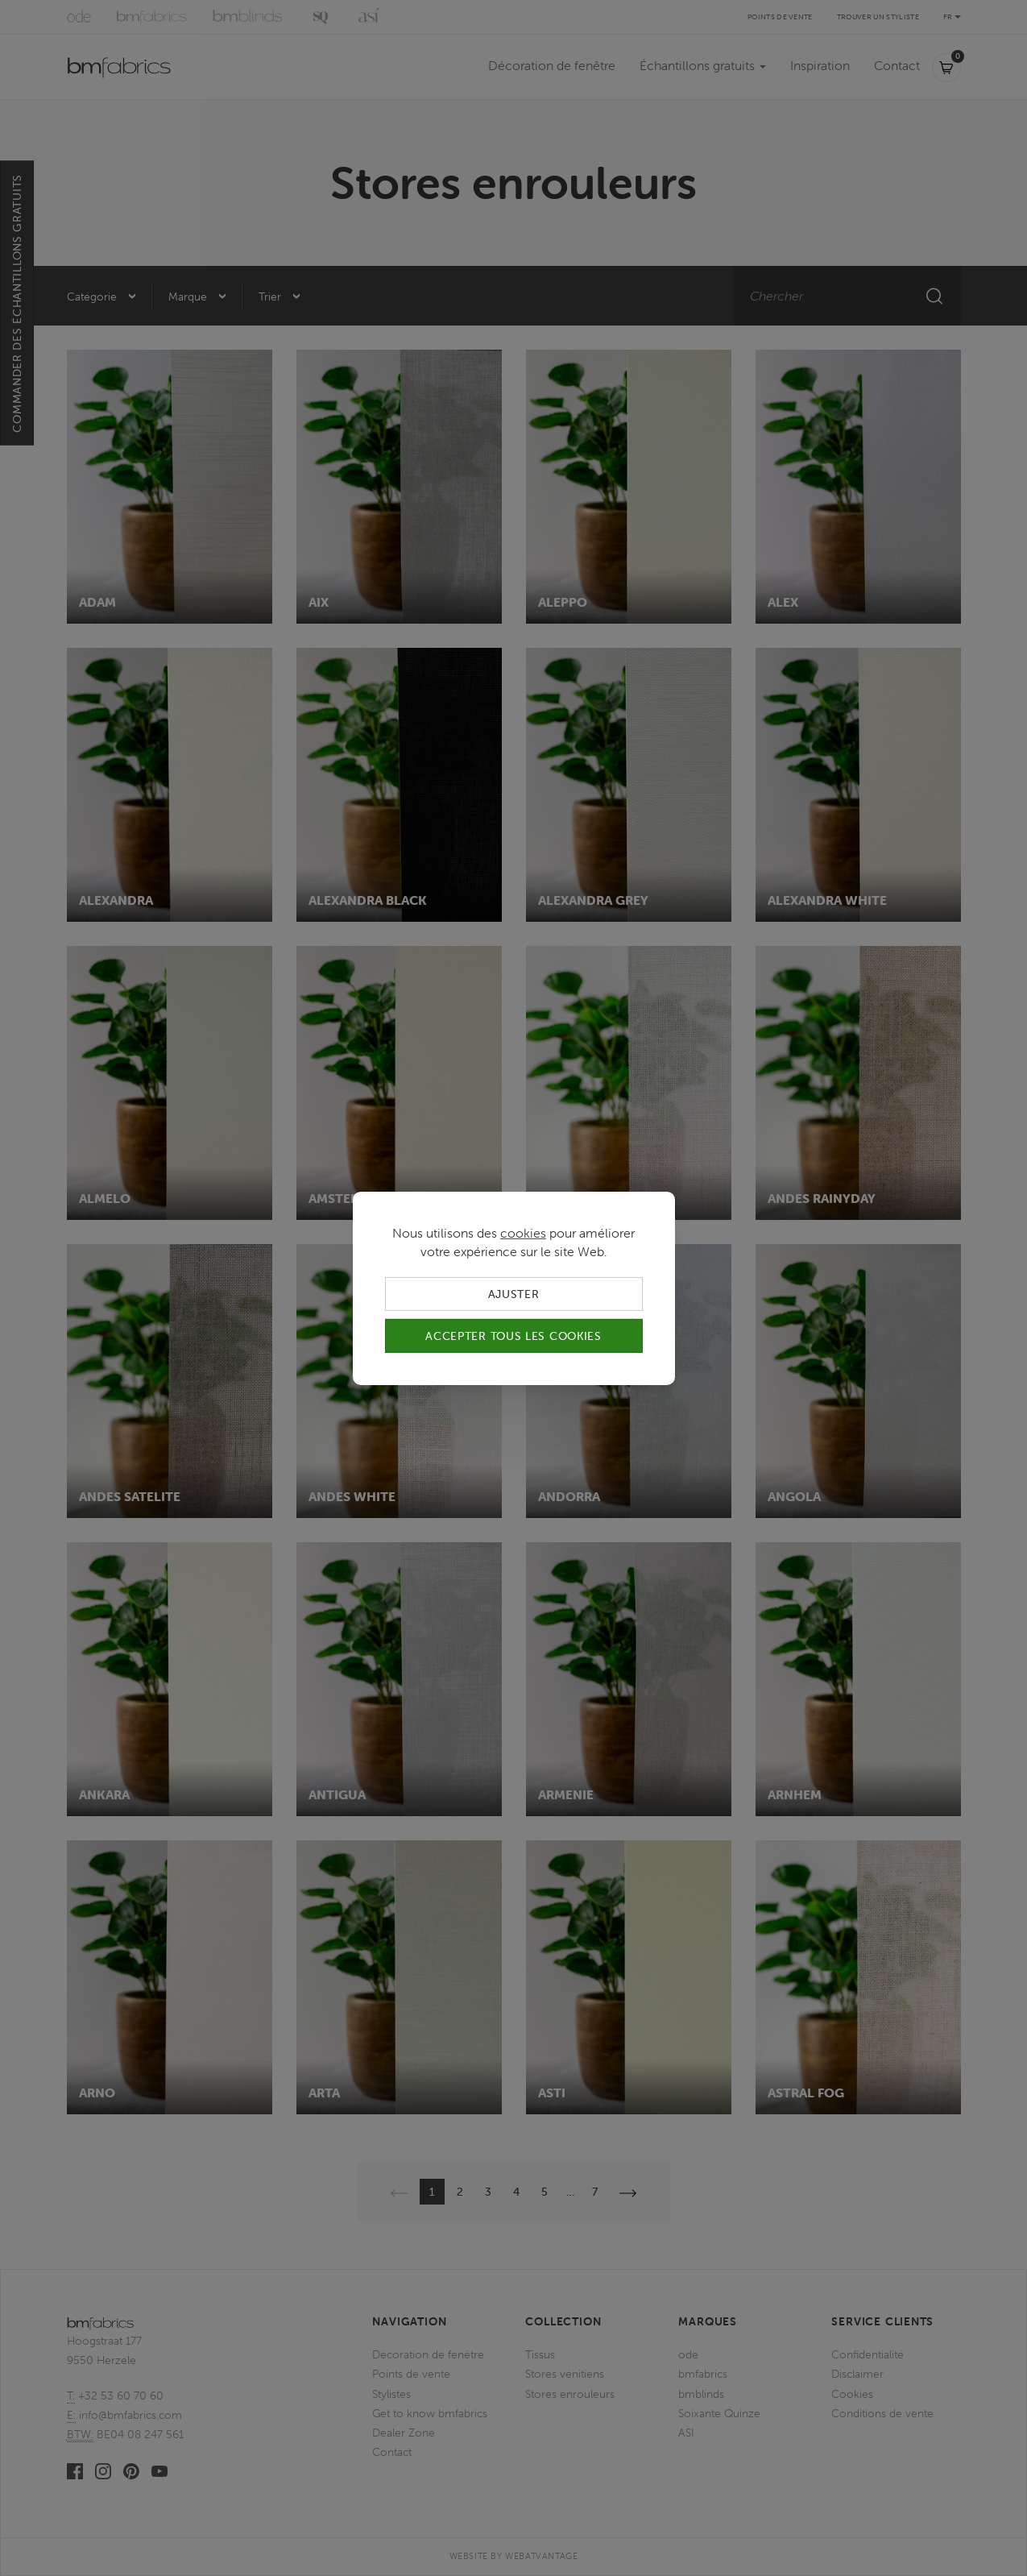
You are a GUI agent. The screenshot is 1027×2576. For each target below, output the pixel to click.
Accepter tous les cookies (513, 1336)
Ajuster (514, 1293)
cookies (523, 1232)
